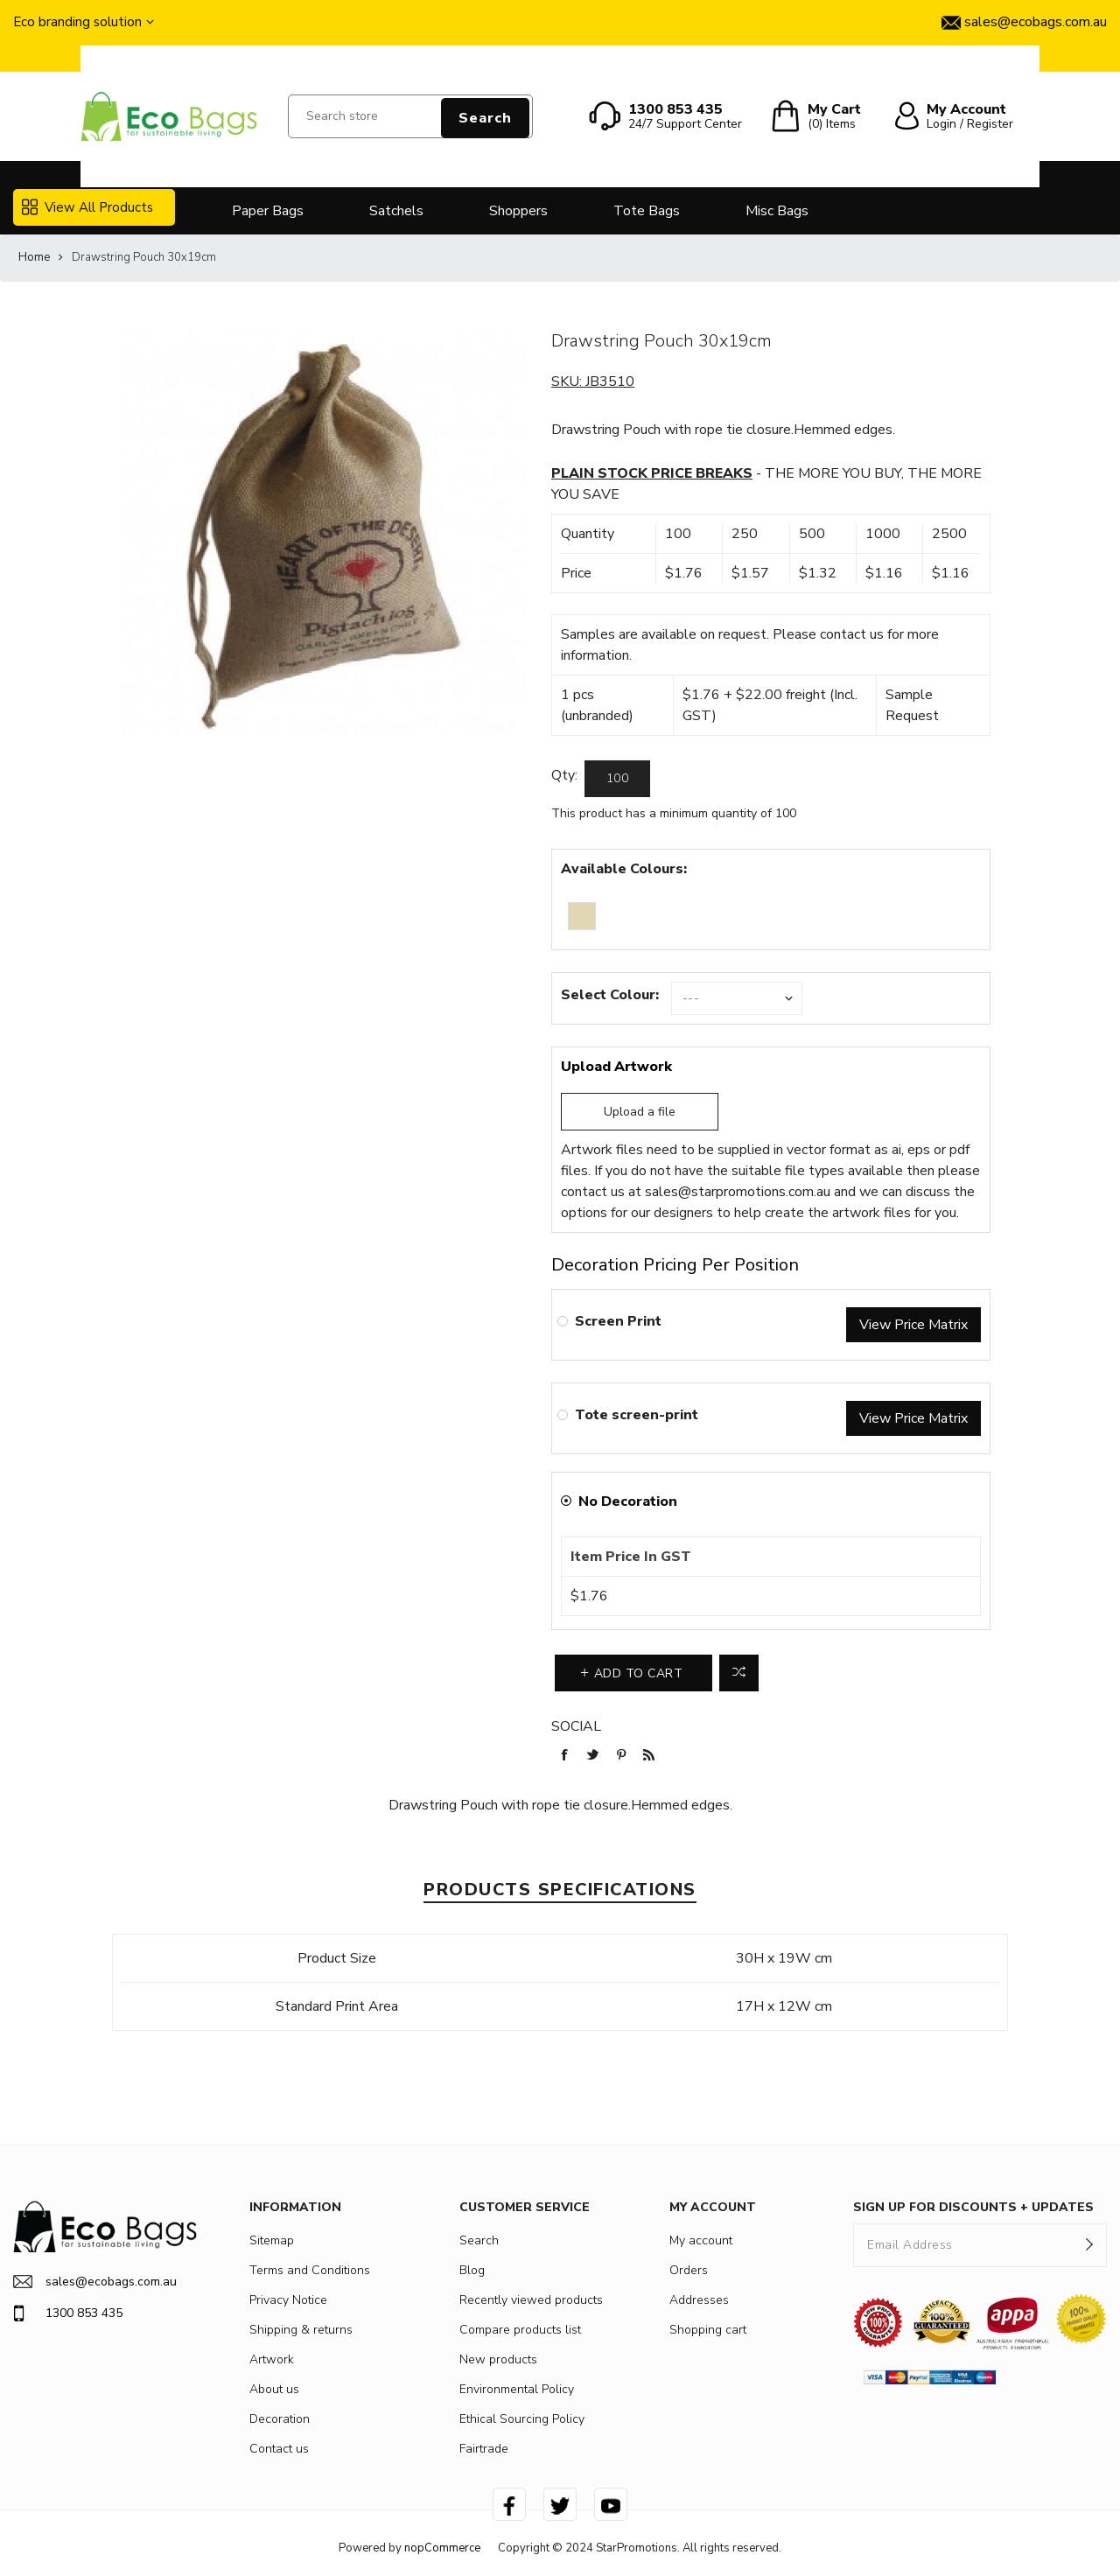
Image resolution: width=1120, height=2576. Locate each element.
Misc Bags (777, 210)
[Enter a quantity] (617, 778)
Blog (472, 2270)
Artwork (271, 2359)
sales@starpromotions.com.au (737, 1191)
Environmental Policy (516, 2389)
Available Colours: (624, 868)
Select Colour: (610, 994)
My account (700, 2240)
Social (576, 1726)
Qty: (564, 775)
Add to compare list (739, 1673)
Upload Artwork (616, 1066)
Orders (688, 2270)
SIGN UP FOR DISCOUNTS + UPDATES (973, 2207)
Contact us (279, 2448)
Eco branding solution (77, 22)
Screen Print (618, 1321)
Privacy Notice (288, 2300)
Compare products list (520, 2329)
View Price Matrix (913, 1324)
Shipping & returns (301, 2329)
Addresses (699, 2300)
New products (498, 2359)
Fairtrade (483, 2448)
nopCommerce (442, 2548)
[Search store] (410, 116)
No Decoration (627, 1501)
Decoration (279, 2419)
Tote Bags (646, 210)
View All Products (87, 207)
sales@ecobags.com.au (95, 2281)
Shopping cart (707, 2329)
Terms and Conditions (309, 2270)
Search (485, 118)
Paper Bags (268, 210)
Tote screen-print (636, 1414)
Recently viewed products (531, 2300)
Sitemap (271, 2240)
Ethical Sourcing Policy (521, 2419)
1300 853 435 (67, 2313)
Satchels (396, 210)
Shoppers (518, 210)
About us (274, 2389)
